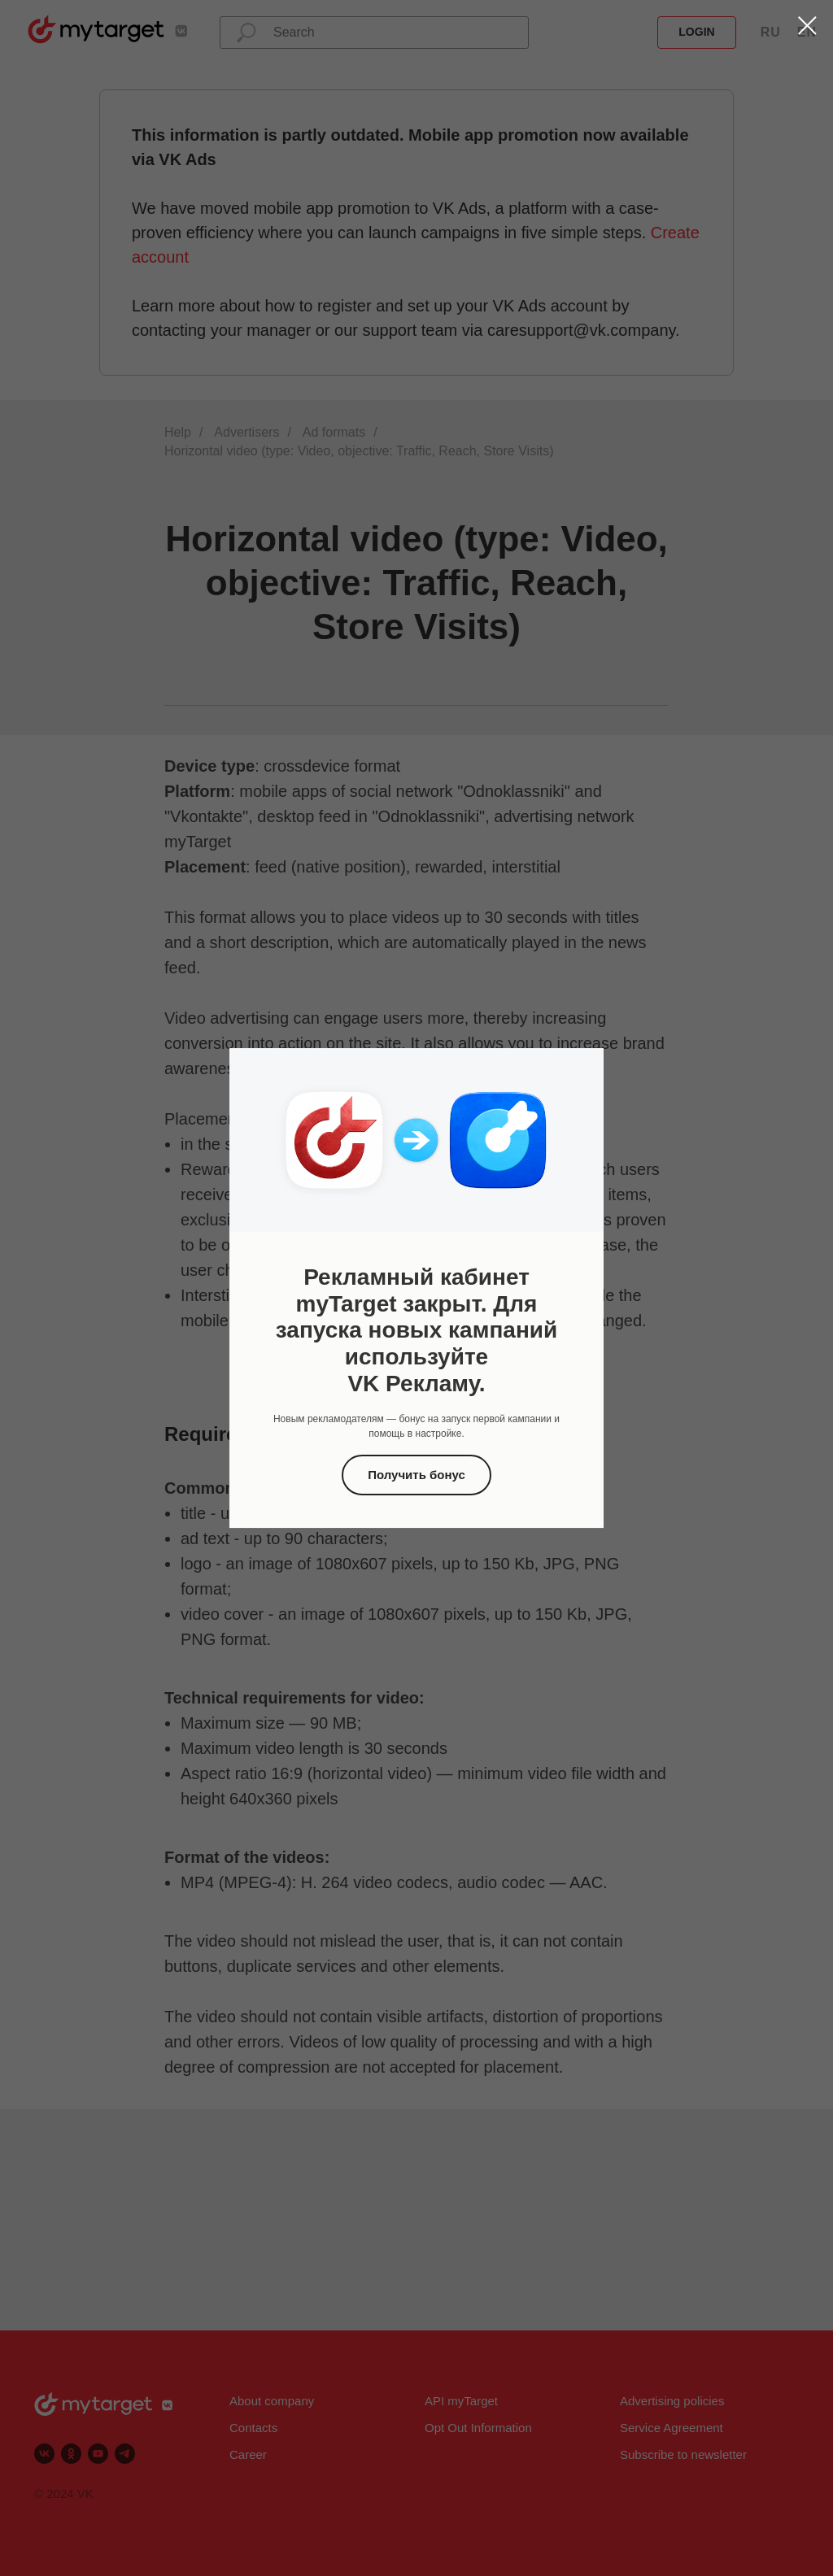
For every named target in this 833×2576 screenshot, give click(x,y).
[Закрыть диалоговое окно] (807, 25)
